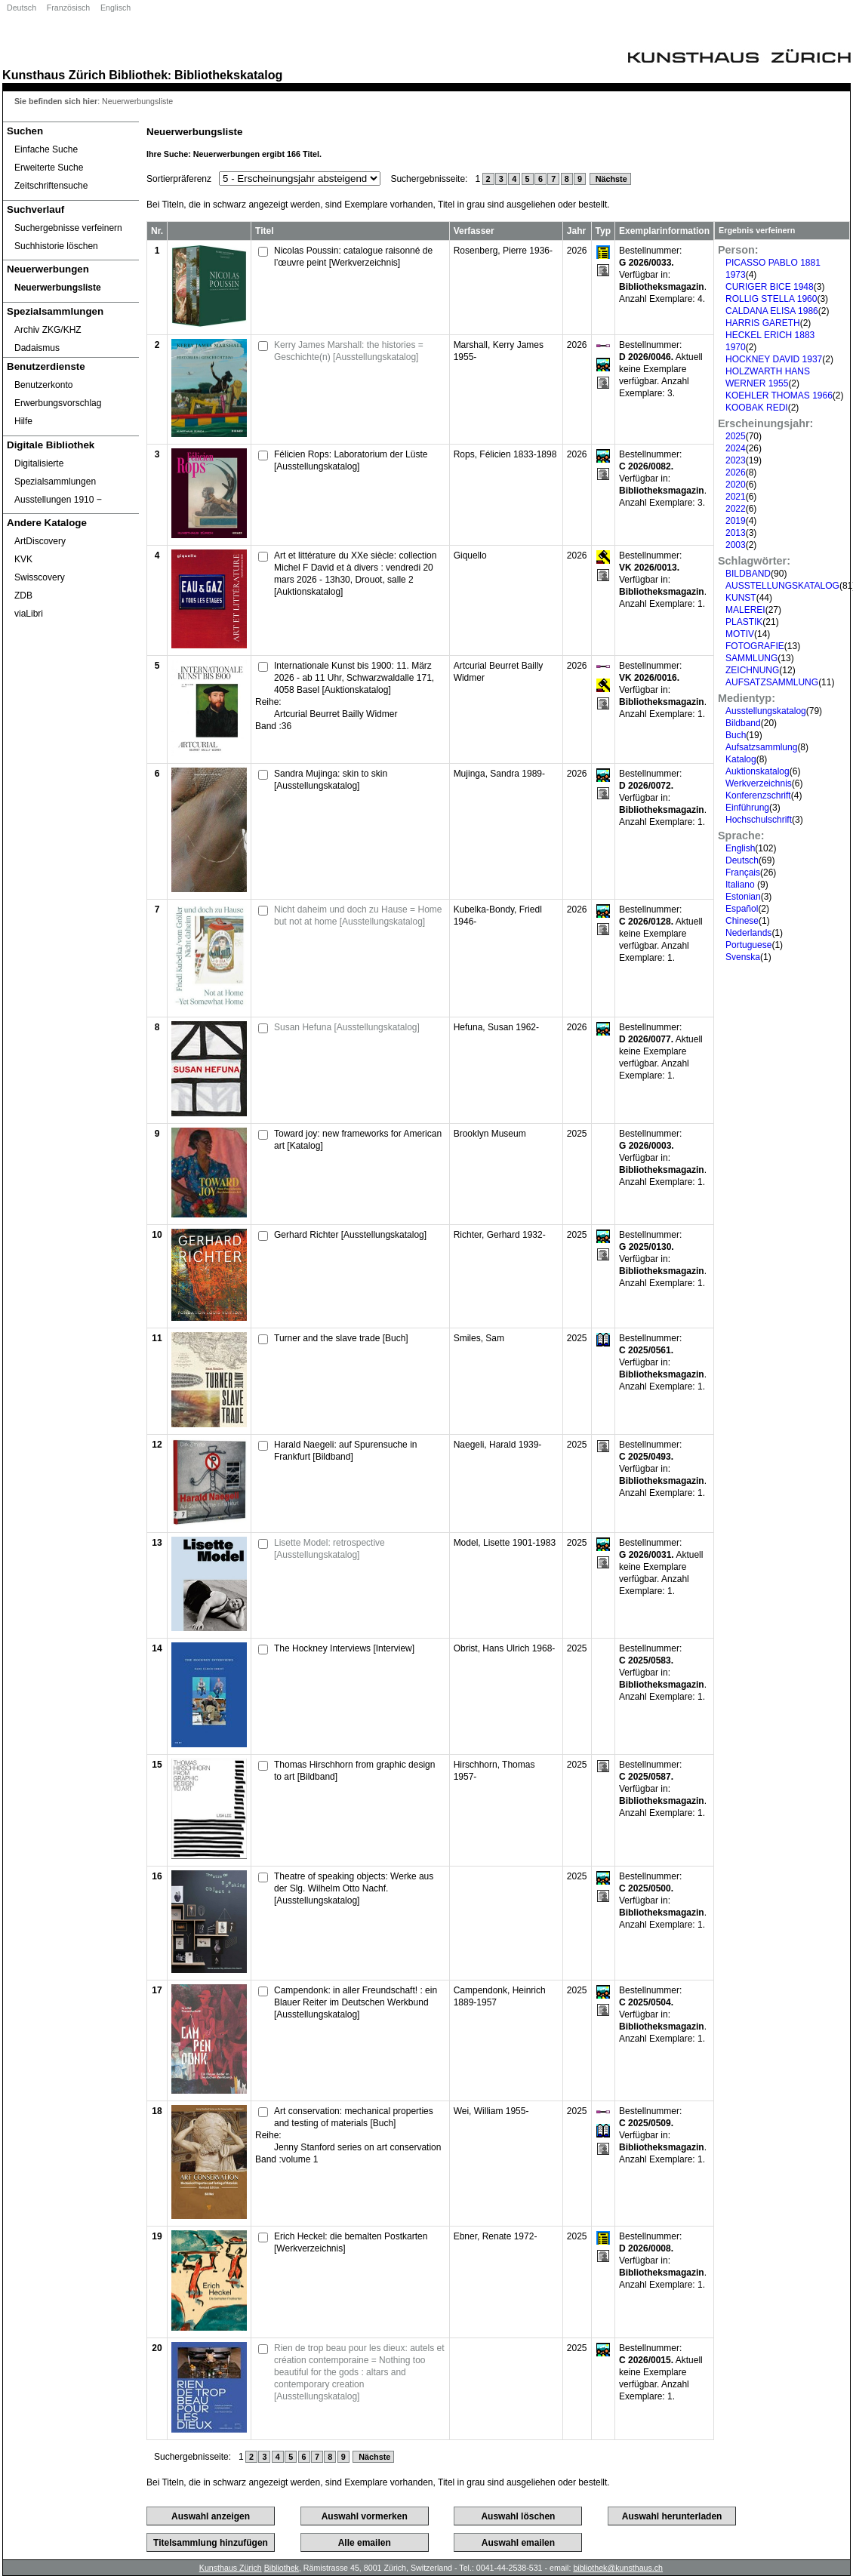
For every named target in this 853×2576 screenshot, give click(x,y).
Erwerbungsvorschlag (57, 403)
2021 (735, 496)
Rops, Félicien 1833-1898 (505, 454)
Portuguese (748, 945)
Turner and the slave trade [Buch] (341, 1338)
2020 (735, 484)
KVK (23, 559)
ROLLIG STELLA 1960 (771, 299)
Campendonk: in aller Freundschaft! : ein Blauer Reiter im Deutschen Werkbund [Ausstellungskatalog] (355, 2002)
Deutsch (21, 7)
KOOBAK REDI (756, 407)
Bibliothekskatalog (228, 75)
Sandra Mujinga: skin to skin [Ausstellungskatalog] (330, 779)
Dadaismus (37, 348)
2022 (735, 508)
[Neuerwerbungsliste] (71, 288)
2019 (735, 521)
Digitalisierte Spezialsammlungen (55, 472)
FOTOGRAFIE (754, 646)
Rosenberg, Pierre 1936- (503, 250)
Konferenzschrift (758, 795)
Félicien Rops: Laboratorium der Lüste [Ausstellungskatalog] (350, 460)
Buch (735, 735)
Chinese (742, 921)
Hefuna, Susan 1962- (496, 1027)
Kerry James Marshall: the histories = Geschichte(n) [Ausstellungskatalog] (348, 351)
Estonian (743, 896)
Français (742, 872)
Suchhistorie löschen (56, 246)
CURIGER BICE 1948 (769, 287)
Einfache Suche (46, 149)
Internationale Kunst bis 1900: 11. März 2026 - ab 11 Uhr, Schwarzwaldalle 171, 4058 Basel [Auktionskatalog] (354, 677)
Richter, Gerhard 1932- (500, 1235)
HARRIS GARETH (762, 323)
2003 (735, 545)
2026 (735, 472)
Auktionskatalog (757, 771)
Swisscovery (39, 577)
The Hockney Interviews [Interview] (344, 1648)
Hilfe (23, 421)
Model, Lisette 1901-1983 (505, 1542)
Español (741, 908)
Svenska (742, 957)
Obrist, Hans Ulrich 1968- (505, 1648)
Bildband (743, 723)
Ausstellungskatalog (765, 711)
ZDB (23, 595)
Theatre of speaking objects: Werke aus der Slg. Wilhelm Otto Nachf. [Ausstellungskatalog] (353, 1888)
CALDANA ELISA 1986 (771, 311)
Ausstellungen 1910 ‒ (58, 499)
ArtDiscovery (40, 541)
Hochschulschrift (758, 819)
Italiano (741, 884)
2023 (735, 460)
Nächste (610, 178)
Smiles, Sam (479, 1338)
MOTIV (739, 634)
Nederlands (748, 933)
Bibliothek (138, 75)
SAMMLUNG (751, 658)
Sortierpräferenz (178, 179)
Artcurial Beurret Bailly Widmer (335, 714)
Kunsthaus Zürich (54, 75)
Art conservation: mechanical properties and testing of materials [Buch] (353, 2117)
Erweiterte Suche (48, 167)
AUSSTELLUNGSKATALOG (782, 585)
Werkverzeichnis (758, 783)
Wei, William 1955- (491, 2111)
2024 (735, 448)
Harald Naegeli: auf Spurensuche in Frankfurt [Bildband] (345, 1450)
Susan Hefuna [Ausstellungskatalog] (347, 1027)
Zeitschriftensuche (51, 185)
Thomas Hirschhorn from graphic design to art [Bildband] (354, 1770)
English (740, 848)
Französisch (68, 7)
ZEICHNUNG (752, 670)
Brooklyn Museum (490, 1133)
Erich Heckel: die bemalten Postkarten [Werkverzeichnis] (350, 2242)
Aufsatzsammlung (761, 747)
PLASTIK (743, 622)
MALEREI (745, 610)
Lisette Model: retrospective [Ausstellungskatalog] (329, 1548)
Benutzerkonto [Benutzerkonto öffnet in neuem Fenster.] (43, 385)
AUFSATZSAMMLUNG (771, 682)
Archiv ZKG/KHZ (48, 330)
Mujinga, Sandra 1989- (499, 773)
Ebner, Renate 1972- (495, 2236)
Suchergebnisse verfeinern (68, 228)
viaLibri (28, 613)
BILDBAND (748, 573)
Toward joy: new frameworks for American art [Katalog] (358, 1139)
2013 (735, 533)
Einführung (747, 807)
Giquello (470, 555)
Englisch (115, 7)
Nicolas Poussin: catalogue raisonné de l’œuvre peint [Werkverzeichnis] (353, 256)
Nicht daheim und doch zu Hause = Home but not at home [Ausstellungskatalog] (358, 915)
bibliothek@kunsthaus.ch (618, 2567)
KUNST (740, 597)
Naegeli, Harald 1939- (498, 1444)
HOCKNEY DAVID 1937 (773, 359)
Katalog (740, 759)
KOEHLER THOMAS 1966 (779, 395)
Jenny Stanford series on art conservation (357, 2147)
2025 (735, 436)
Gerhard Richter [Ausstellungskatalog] (350, 1235)
